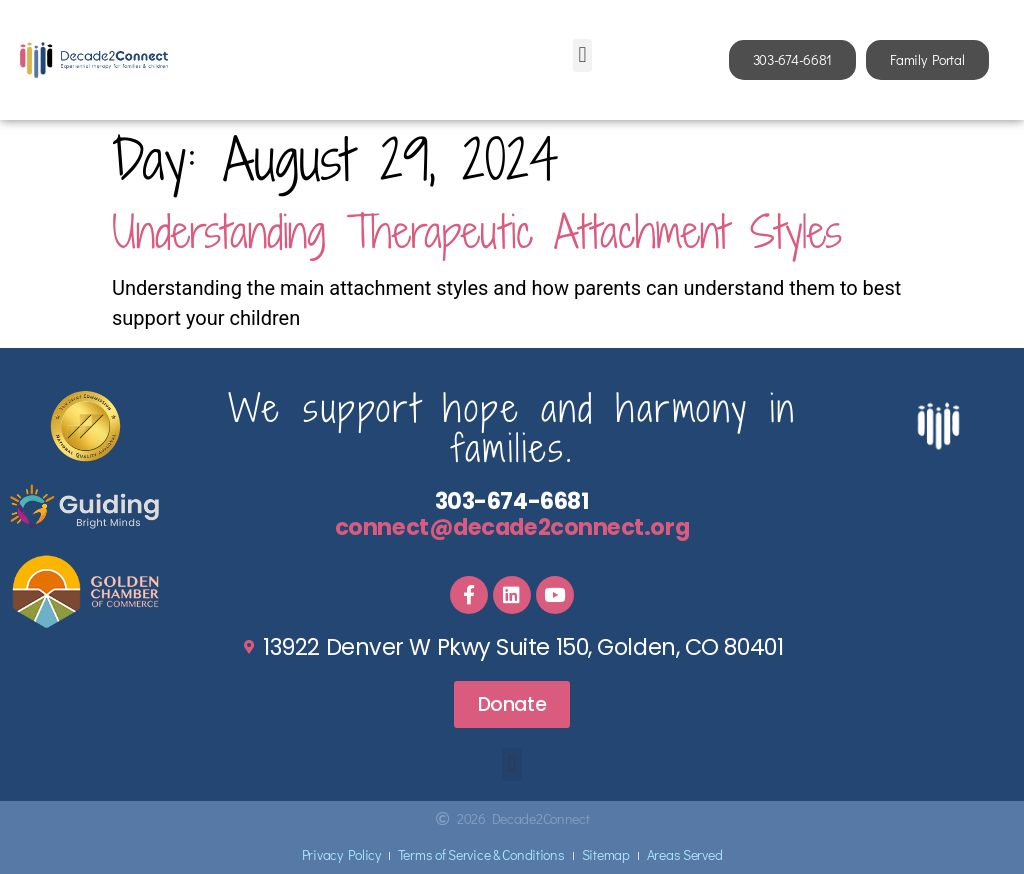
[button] (582, 55)
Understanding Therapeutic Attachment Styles (477, 231)
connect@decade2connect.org (512, 527)
